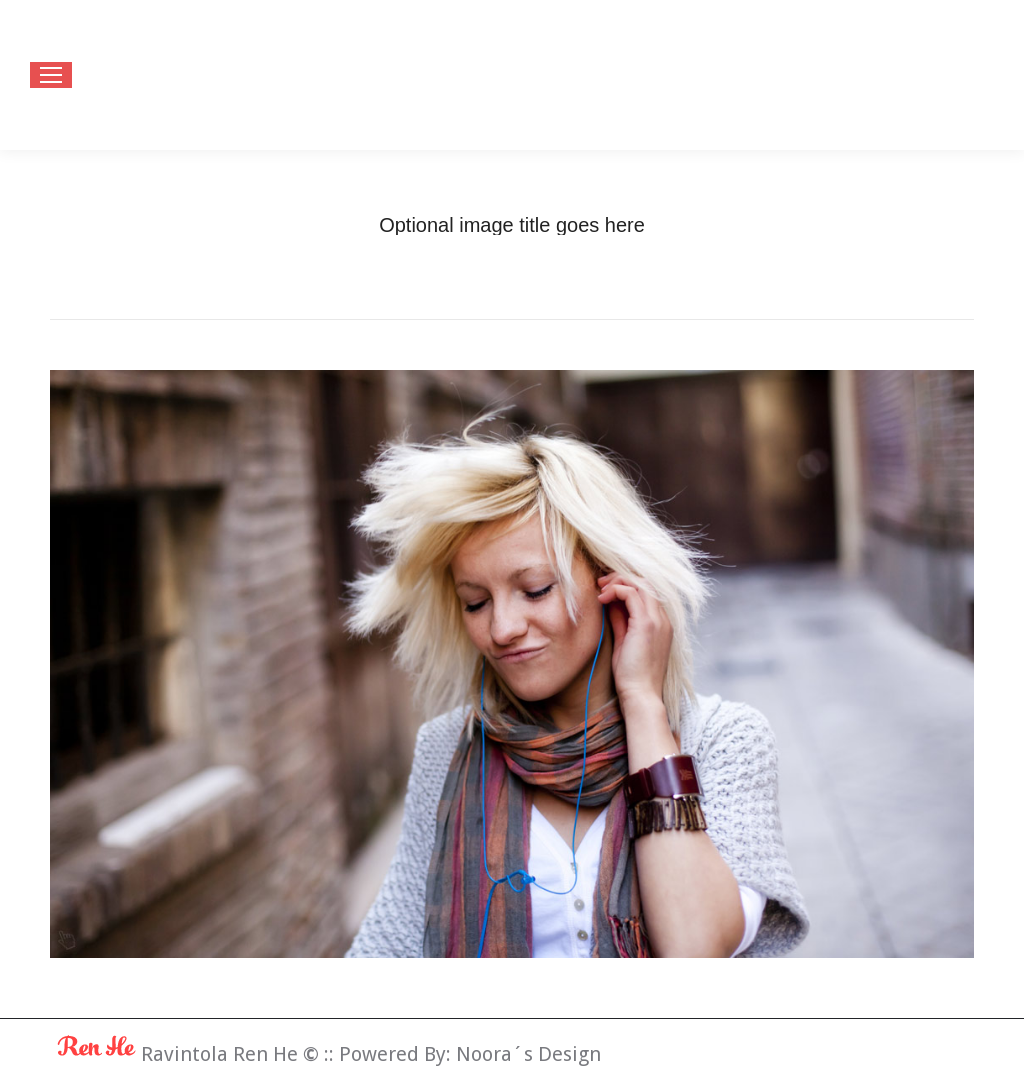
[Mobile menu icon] (51, 75)
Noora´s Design (528, 1054)
